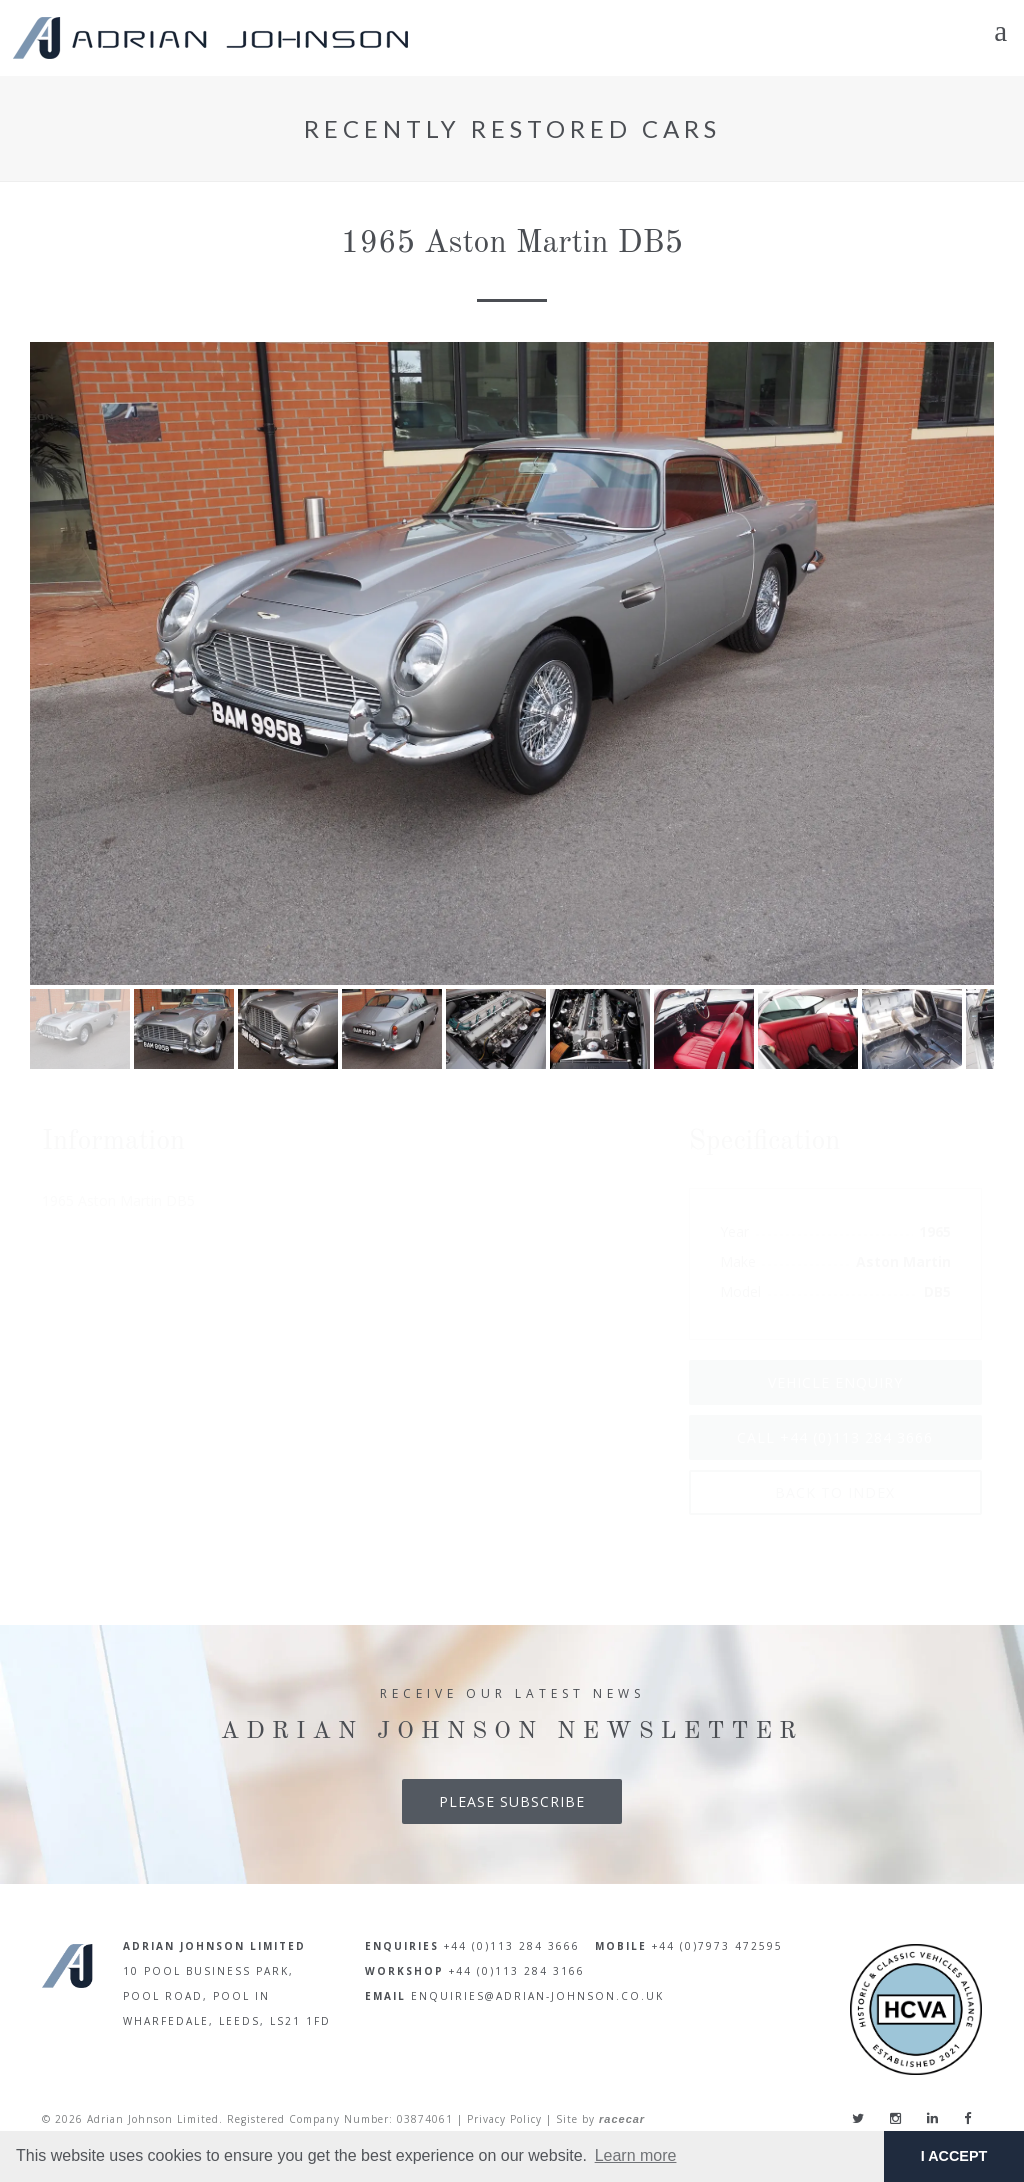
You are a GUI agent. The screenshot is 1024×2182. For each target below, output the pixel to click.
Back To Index (835, 1492)
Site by (600, 2119)
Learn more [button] (636, 2155)
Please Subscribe (512, 1801)
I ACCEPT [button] (954, 2156)
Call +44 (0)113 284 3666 (835, 1437)
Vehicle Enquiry (835, 1382)
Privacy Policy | (509, 2119)
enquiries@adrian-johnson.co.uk (537, 1996)
